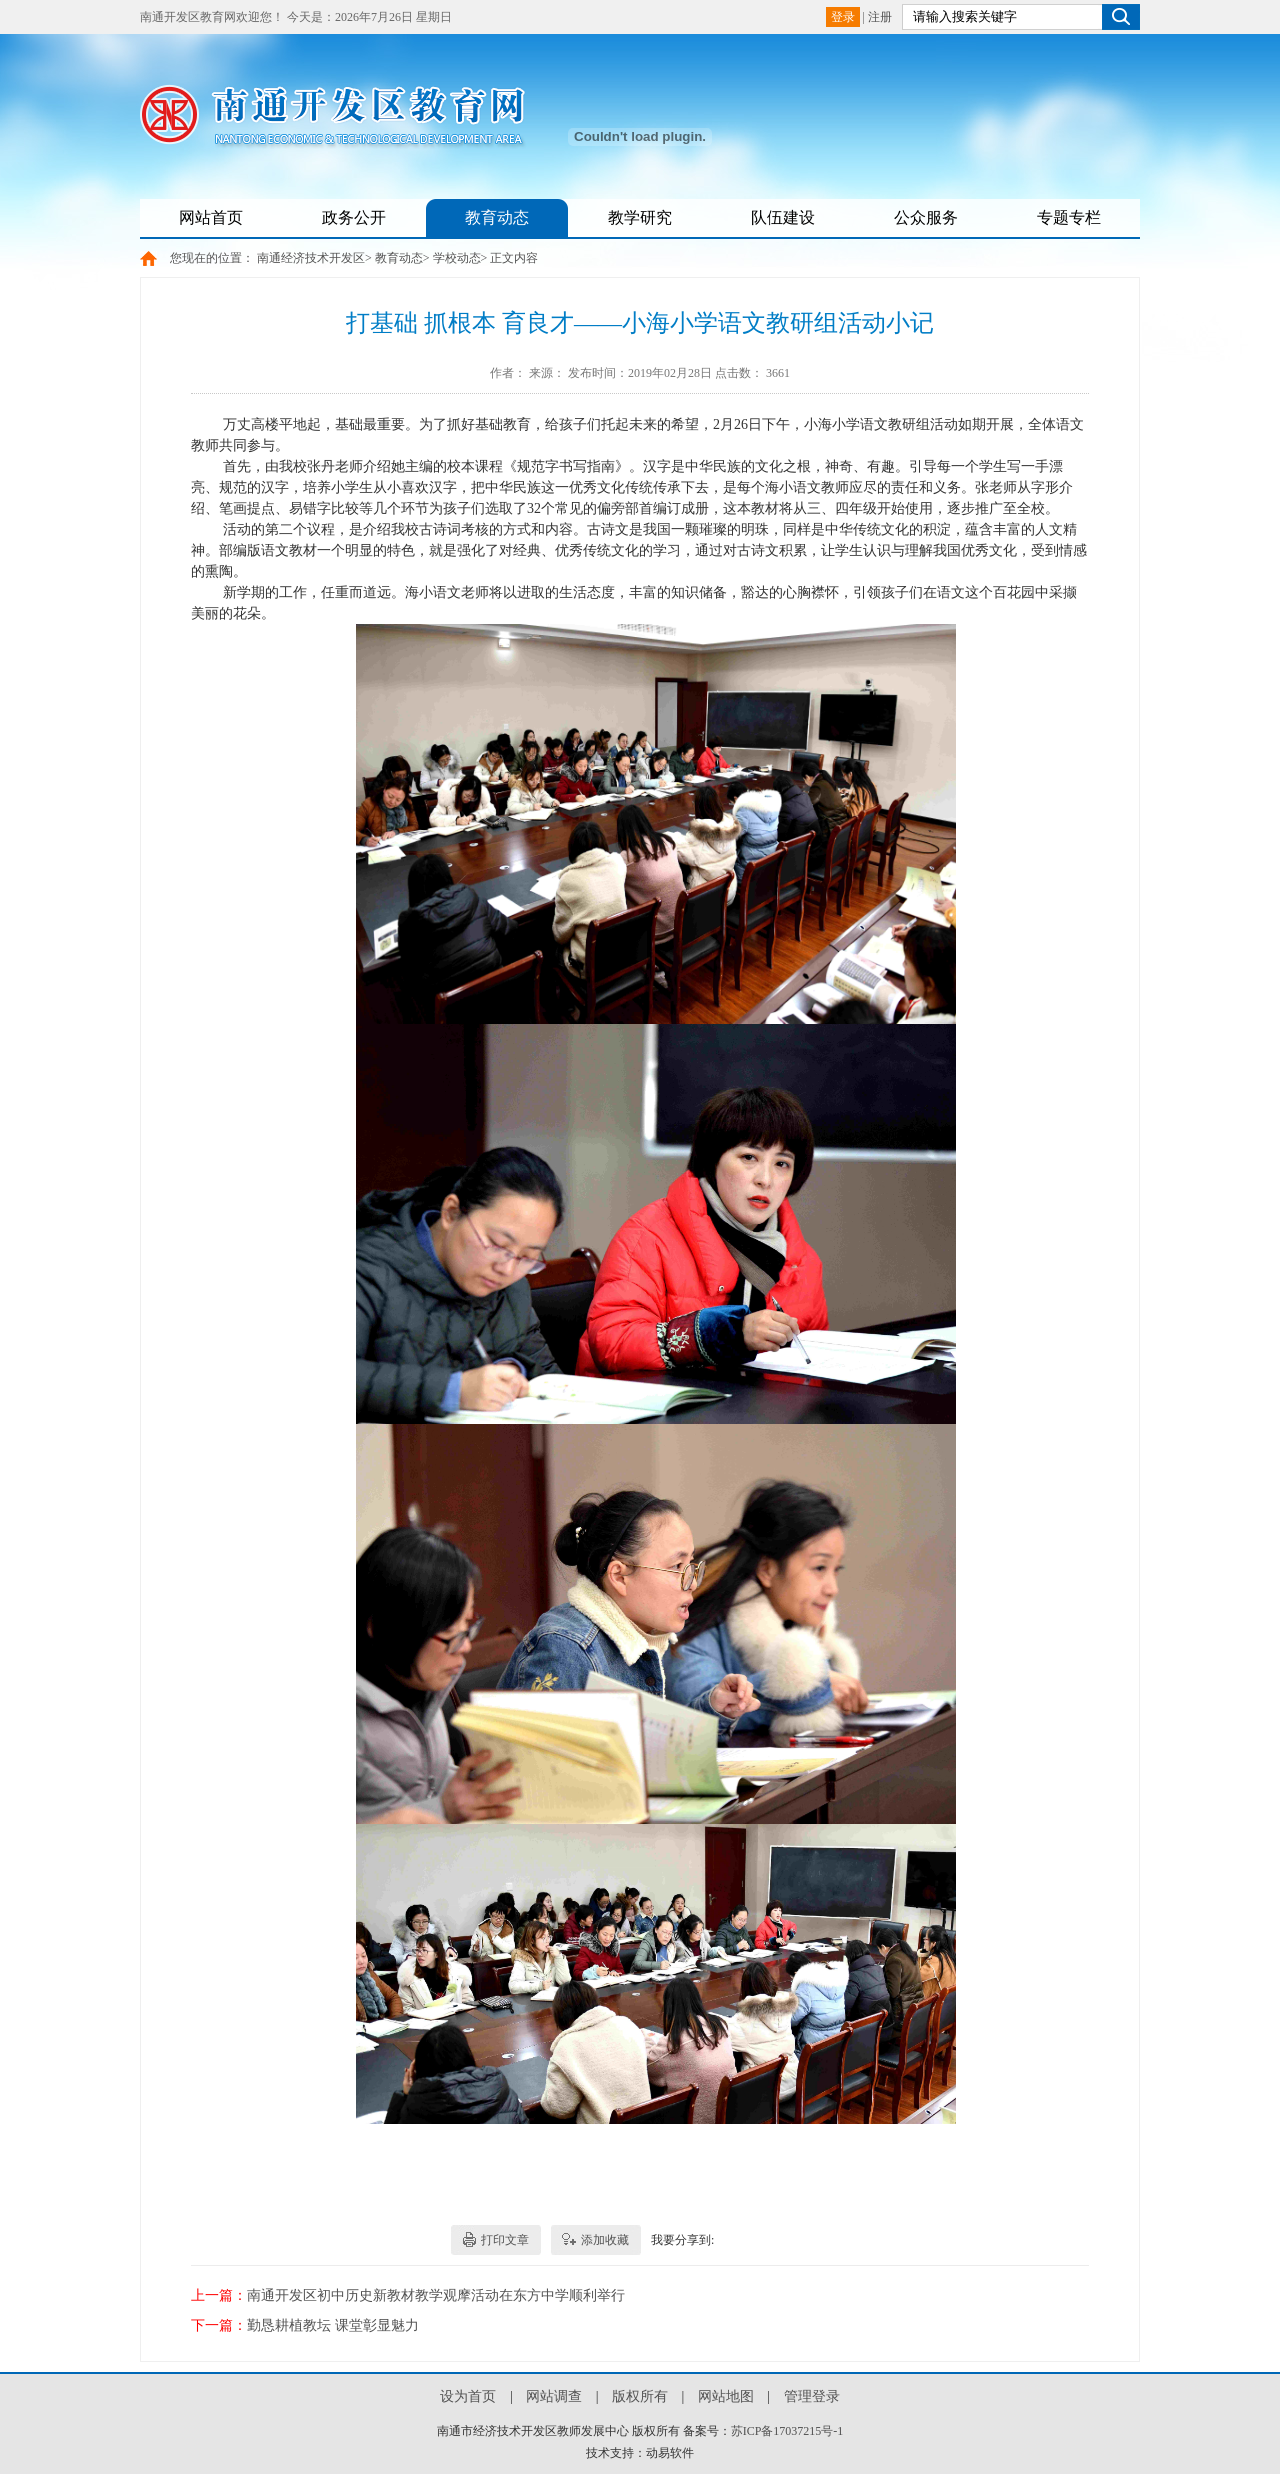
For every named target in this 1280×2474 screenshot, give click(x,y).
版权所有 (640, 2396)
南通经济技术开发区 (311, 258)
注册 (880, 17)
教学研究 (640, 217)
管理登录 (812, 2396)
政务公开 (354, 217)
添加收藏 (605, 2240)
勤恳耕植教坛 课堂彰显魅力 (333, 2325)
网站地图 (726, 2396)
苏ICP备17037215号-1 (787, 2431)
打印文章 (505, 2240)
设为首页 (468, 2396)
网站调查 (554, 2396)
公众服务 (926, 217)
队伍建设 (783, 217)
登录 (843, 17)
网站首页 (211, 217)
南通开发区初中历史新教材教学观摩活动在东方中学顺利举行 (436, 2295)
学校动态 (457, 258)
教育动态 (497, 217)
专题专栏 (1069, 217)
